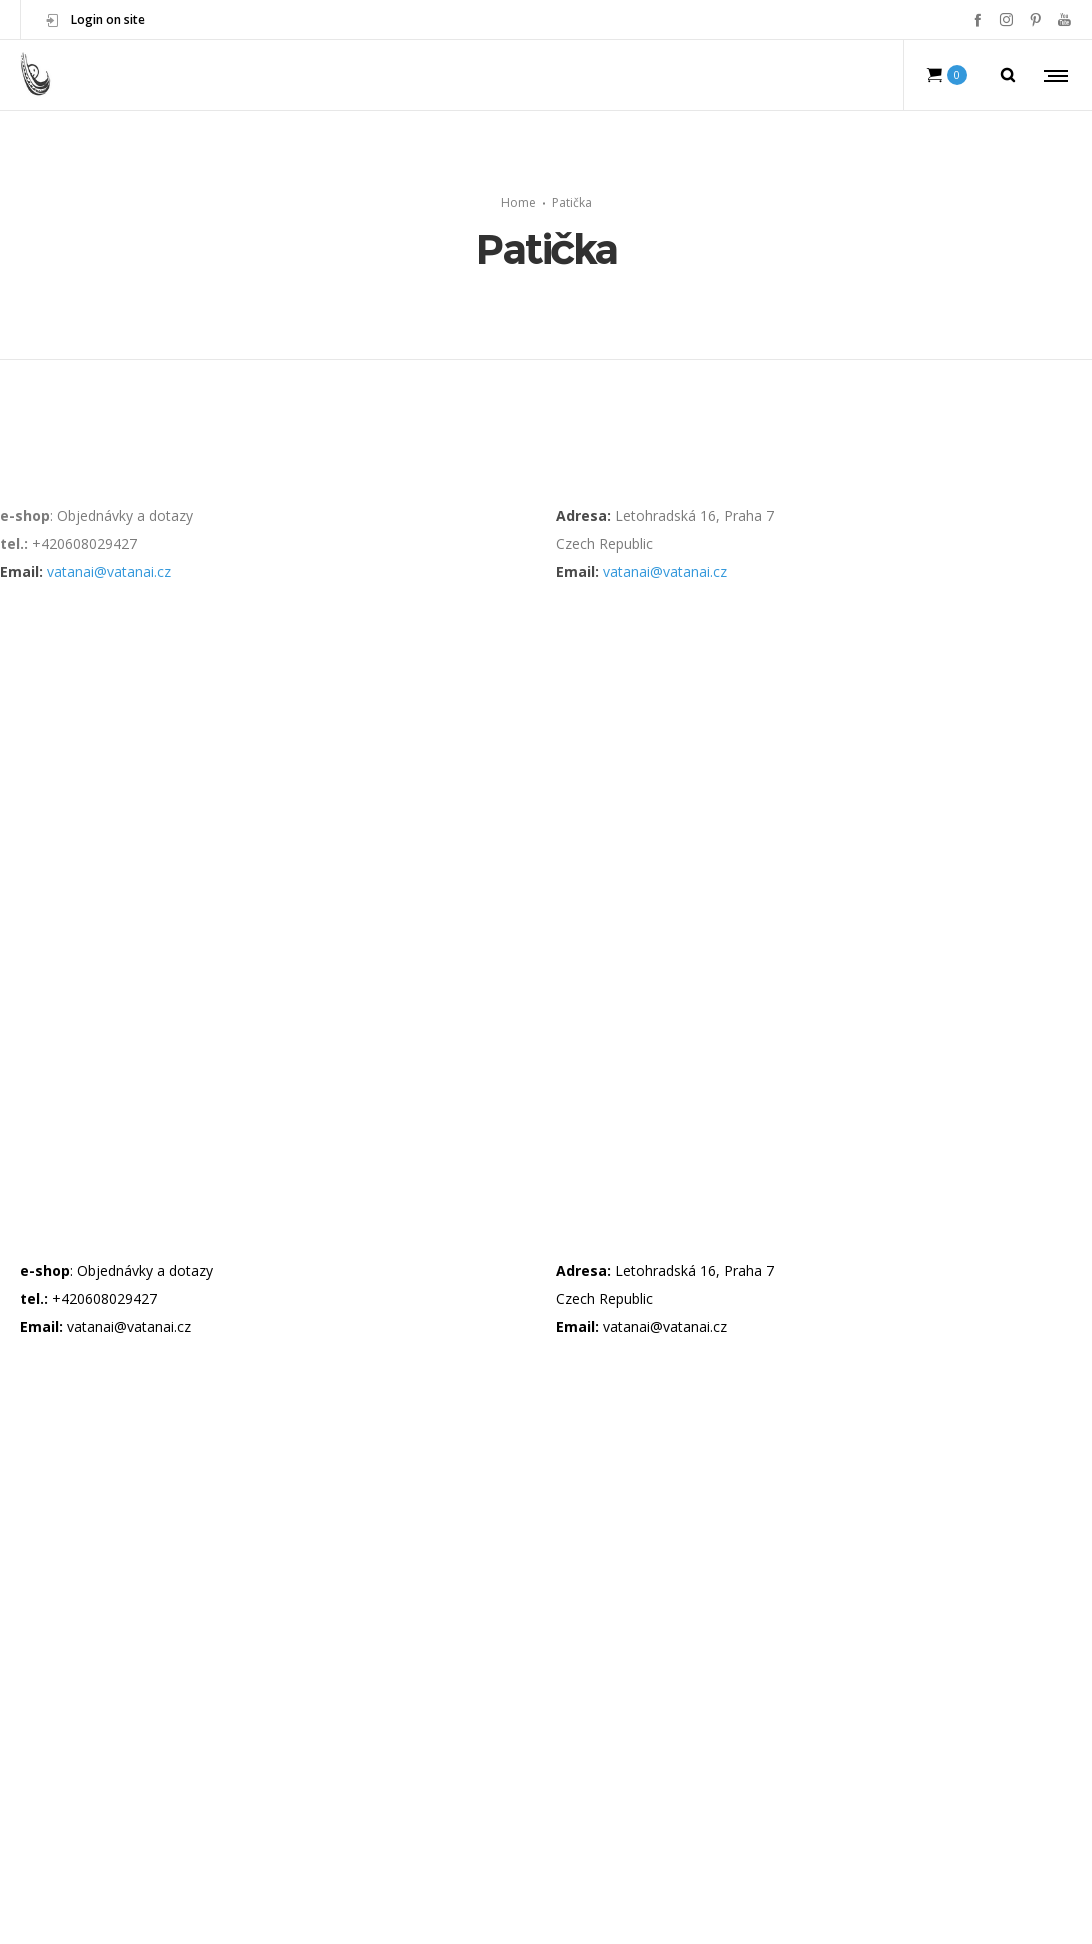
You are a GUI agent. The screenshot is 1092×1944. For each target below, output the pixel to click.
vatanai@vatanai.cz (109, 571)
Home (518, 202)
